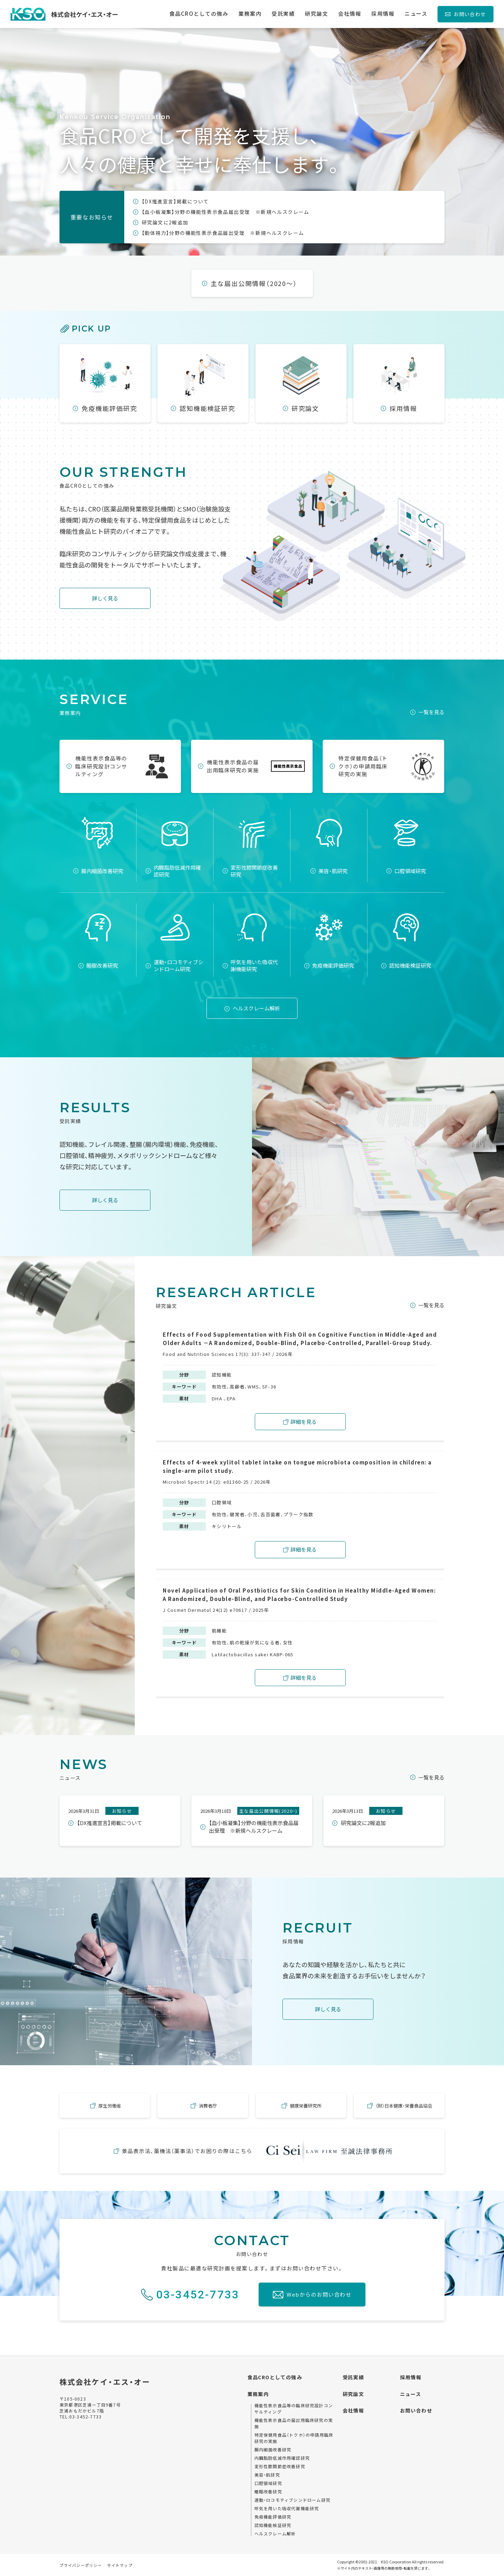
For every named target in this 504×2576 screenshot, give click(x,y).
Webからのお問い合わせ (319, 2294)
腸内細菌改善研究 (273, 2449)
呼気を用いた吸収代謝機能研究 (286, 2508)
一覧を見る (431, 712)
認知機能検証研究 (273, 2525)
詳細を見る (303, 1421)
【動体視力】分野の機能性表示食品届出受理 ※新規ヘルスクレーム (223, 232)
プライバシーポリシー (80, 2565)
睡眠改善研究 (268, 2491)
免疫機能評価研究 (273, 2517)
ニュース (410, 2393)
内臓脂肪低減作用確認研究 (282, 2458)
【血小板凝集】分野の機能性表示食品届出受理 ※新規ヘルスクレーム (225, 211)
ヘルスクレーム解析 (256, 1008)
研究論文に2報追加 (165, 222)
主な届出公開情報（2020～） (254, 283)
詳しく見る (105, 598)
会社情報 (353, 2410)
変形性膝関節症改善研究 (279, 2466)
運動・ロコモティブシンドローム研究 (292, 2500)
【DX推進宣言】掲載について (175, 201)
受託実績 (353, 2377)
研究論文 (353, 2393)
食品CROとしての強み (274, 2377)
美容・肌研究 (267, 2475)
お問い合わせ (470, 14)
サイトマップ (120, 2565)
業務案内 (258, 2393)
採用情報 (411, 2377)
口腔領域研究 (268, 2483)
